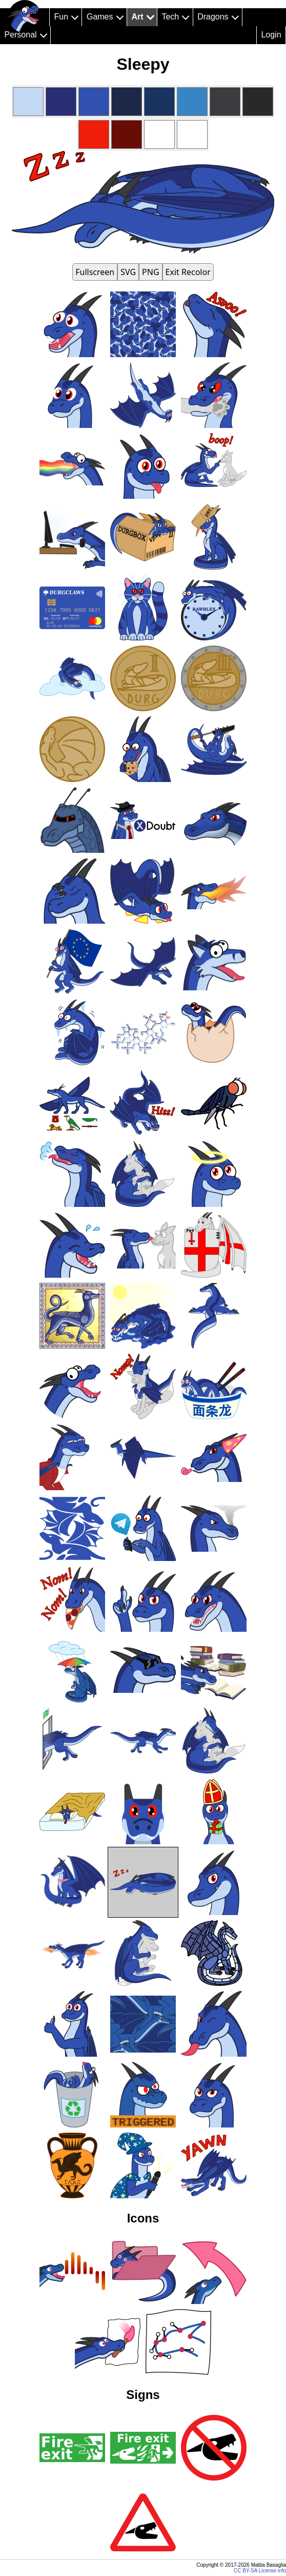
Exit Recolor (188, 272)
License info (272, 2570)
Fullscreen (94, 272)
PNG (150, 272)
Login (271, 34)
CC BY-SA (245, 2570)
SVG (128, 272)
